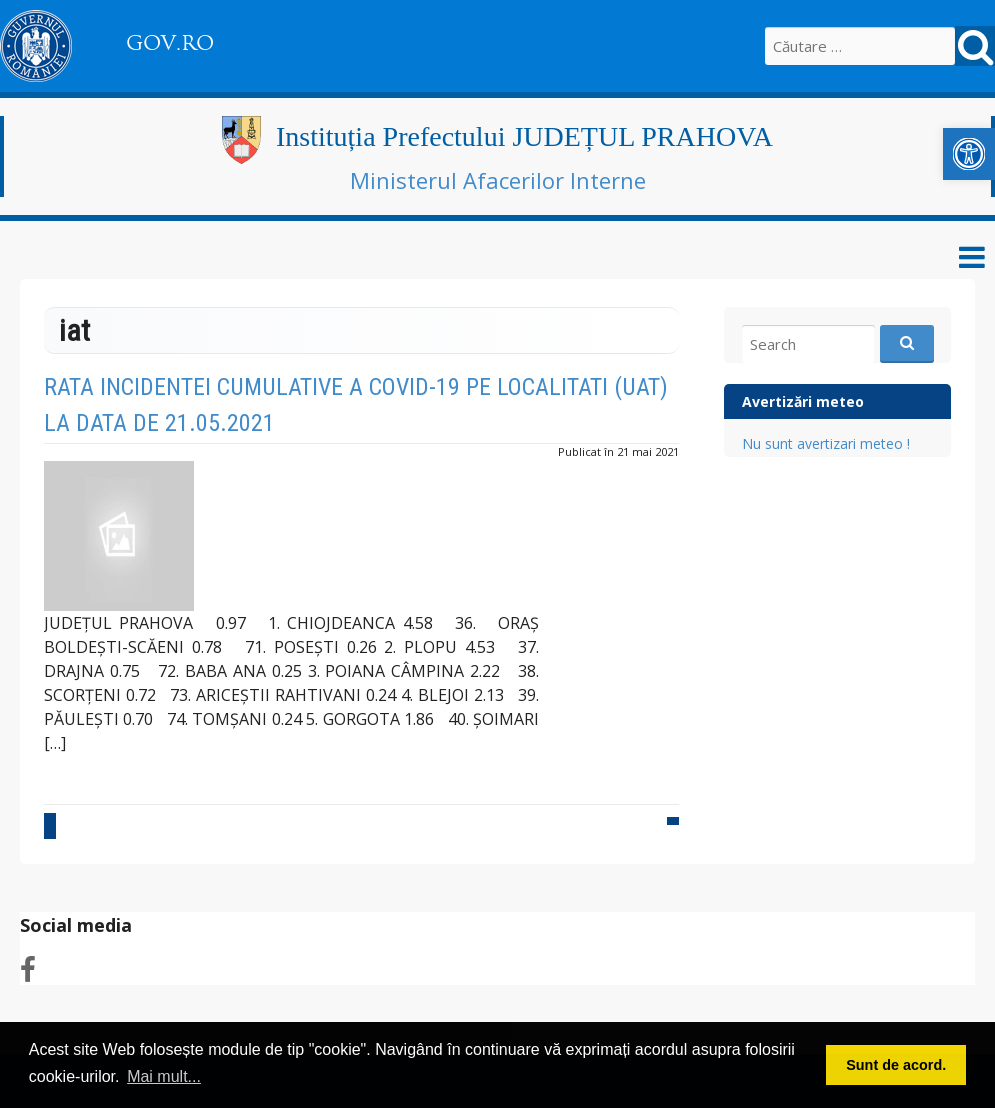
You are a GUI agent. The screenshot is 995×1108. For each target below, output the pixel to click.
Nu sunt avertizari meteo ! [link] (826, 443)
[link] (969, 154)
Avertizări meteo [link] (803, 401)
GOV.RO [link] (170, 43)
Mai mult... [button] (164, 1076)
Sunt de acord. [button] (896, 1065)
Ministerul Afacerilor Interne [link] (498, 180)
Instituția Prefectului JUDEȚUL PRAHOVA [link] (524, 136)
